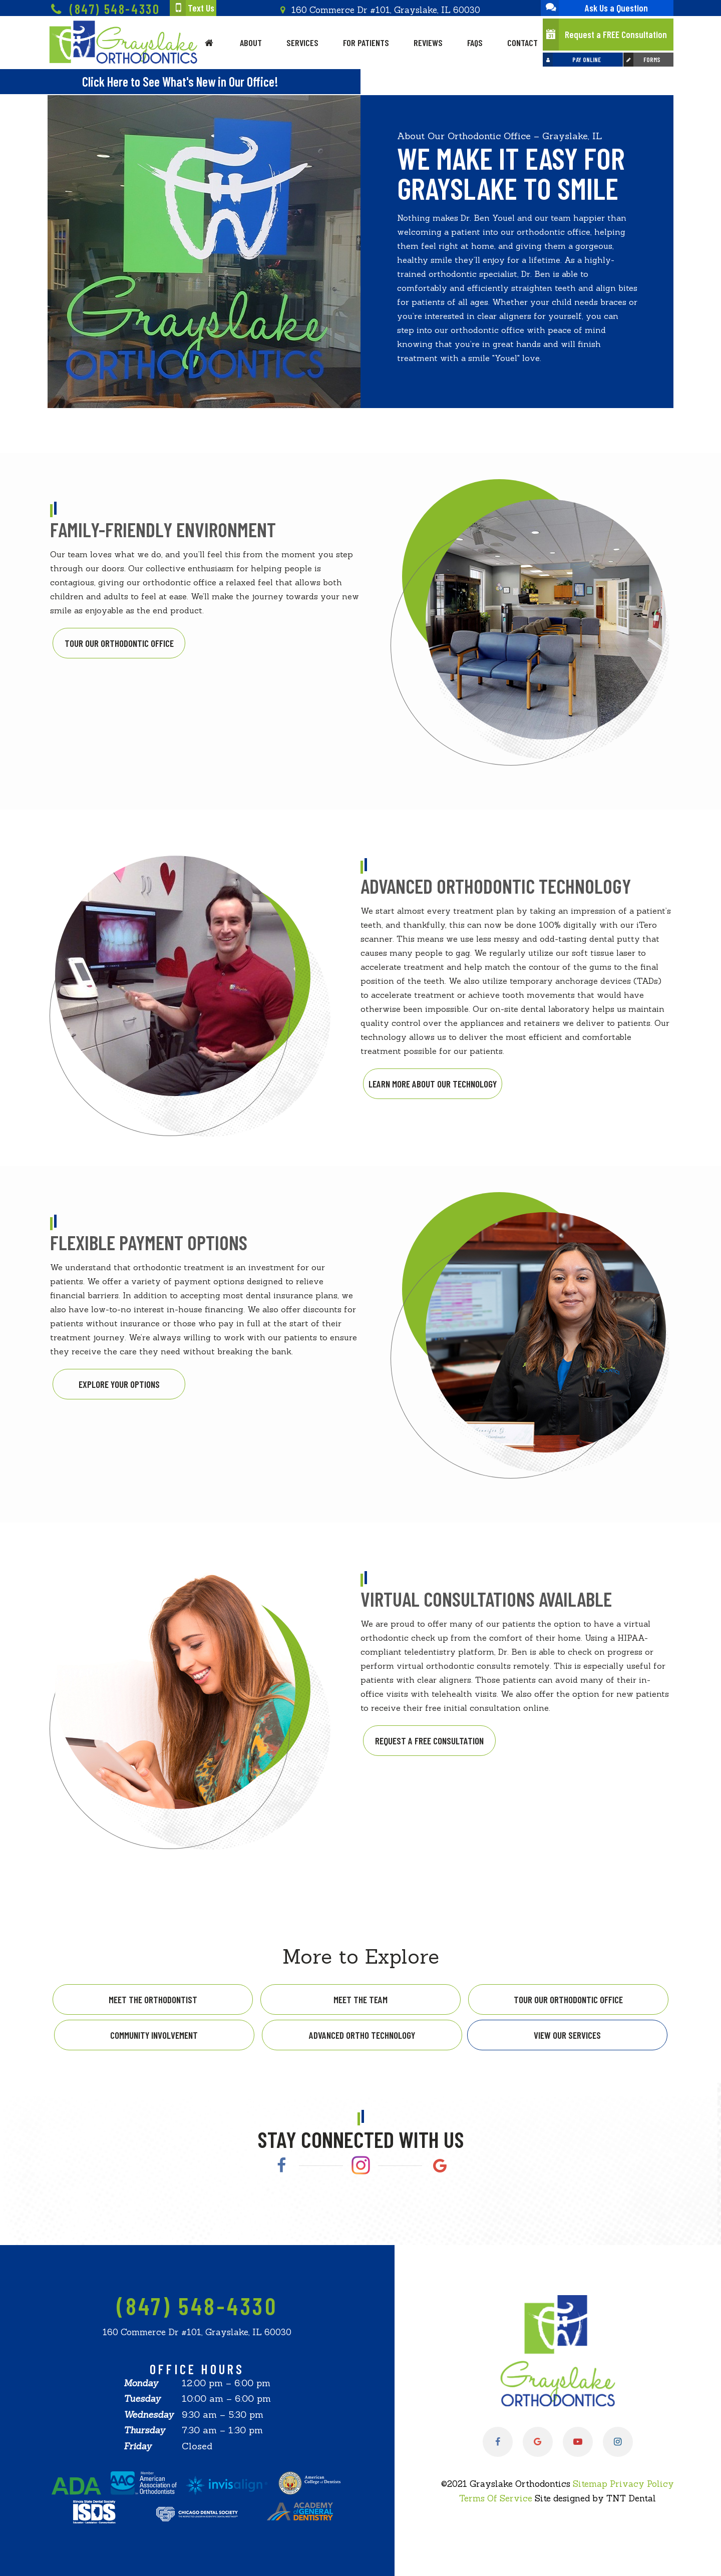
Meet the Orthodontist (153, 1999)
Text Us (192, 8)
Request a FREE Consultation (604, 35)
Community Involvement (154, 2035)
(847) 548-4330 (104, 9)
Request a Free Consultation (429, 1740)
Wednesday (149, 2414)
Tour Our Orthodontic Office (119, 643)
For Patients (366, 42)
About (251, 42)
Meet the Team (360, 1999)
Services (302, 42)
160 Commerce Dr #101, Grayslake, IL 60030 (378, 10)
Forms (641, 60)
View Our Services (567, 2035)
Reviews (428, 42)
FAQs (475, 42)
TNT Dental (631, 2498)
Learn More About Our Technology (433, 1083)
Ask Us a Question (594, 8)
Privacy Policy (642, 2483)
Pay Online (572, 60)
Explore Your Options (119, 1384)
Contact (522, 42)
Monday (141, 2383)
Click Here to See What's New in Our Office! (180, 81)
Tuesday (142, 2398)
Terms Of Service (495, 2498)
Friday (138, 2446)
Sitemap (590, 2483)
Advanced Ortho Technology (362, 2035)
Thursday (144, 2430)
